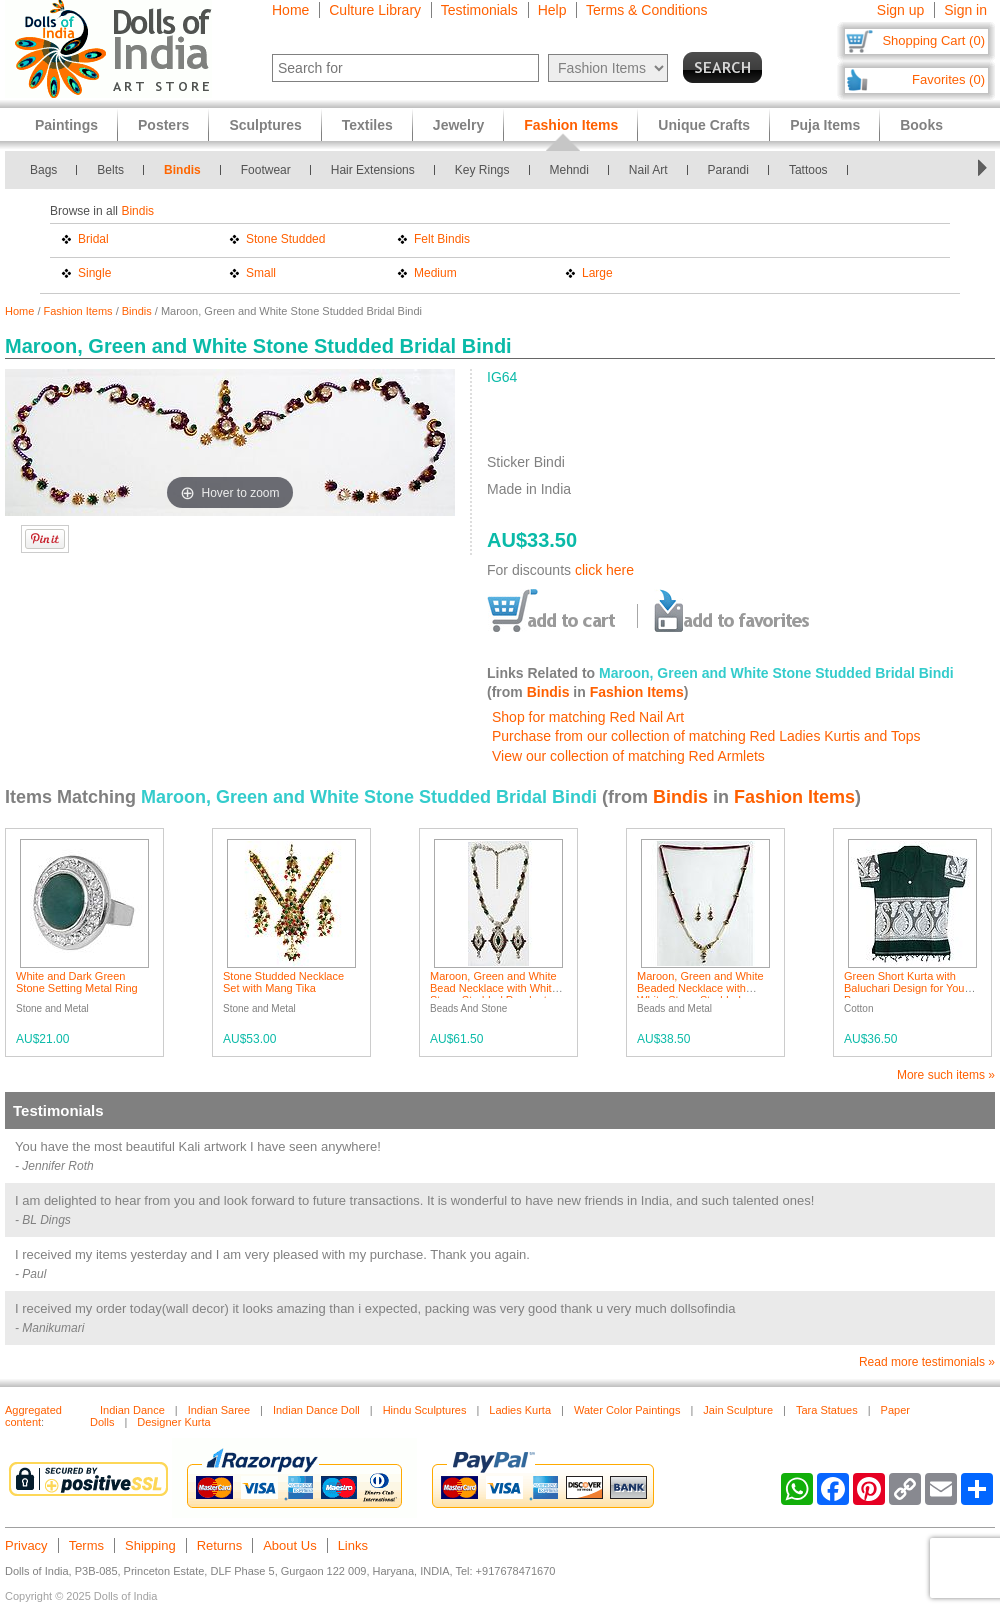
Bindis (182, 170)
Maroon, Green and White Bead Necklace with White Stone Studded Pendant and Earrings (494, 994)
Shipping (150, 1545)
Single (94, 273)
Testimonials (479, 10)
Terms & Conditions (646, 10)
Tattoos (808, 170)
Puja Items (825, 125)
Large (597, 273)
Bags (43, 170)
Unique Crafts (704, 125)
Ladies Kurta (520, 1410)
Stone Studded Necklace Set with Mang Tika (283, 982)
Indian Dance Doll (316, 1410)
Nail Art (648, 170)
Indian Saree (219, 1410)
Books (921, 125)
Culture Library (375, 10)
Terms (86, 1545)
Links (353, 1545)
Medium (435, 273)
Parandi (728, 170)
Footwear (266, 170)
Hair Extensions (373, 170)
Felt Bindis (442, 239)
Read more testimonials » (927, 1362)
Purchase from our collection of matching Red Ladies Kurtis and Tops (706, 736)
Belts (110, 170)
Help (552, 10)
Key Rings (482, 170)
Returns (220, 1545)
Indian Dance (132, 1410)
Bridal (93, 239)
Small (261, 273)
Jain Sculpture (738, 1410)
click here (604, 570)
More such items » (946, 1075)
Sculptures (265, 125)
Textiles (367, 125)
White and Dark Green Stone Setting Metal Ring (77, 982)
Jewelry (458, 125)
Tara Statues (827, 1410)
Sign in (965, 10)
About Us (289, 1545)
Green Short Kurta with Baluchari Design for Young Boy (910, 988)
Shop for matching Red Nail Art (588, 717)
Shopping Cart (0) (933, 40)
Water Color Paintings (627, 1410)
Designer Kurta (173, 1422)
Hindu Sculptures (425, 1410)
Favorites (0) (948, 79)
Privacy (26, 1545)
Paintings (66, 125)
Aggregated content (33, 1416)
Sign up (900, 10)
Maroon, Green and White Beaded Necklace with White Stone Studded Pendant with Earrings (700, 994)
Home (290, 10)
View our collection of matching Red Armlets (628, 756)
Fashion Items (78, 311)
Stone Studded (285, 239)
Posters (163, 125)
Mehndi (569, 170)
